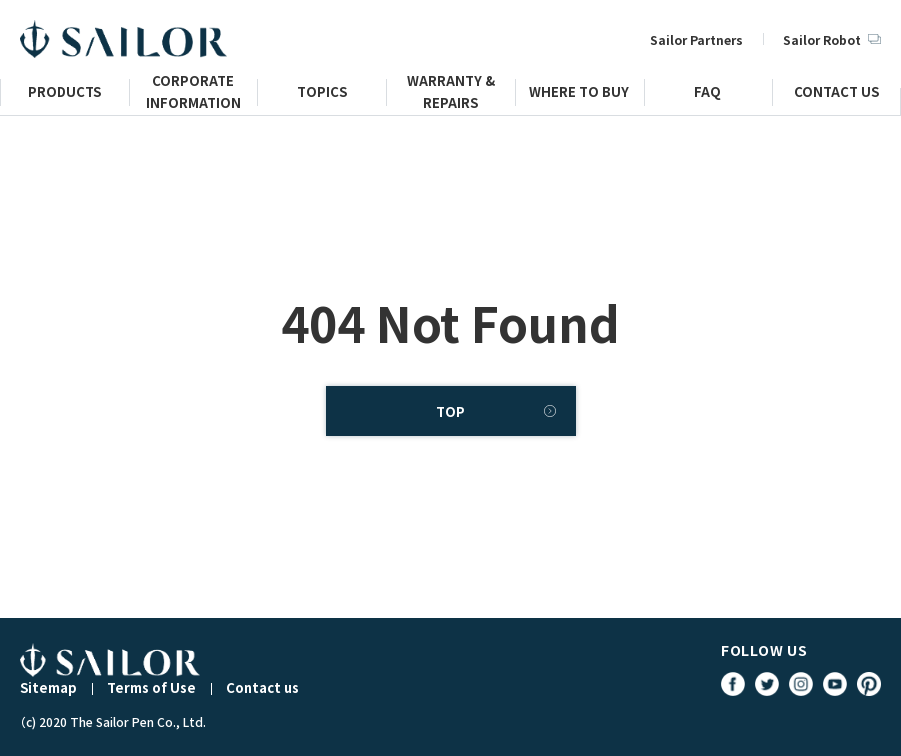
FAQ (707, 94)
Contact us (262, 687)
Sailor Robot (832, 39)
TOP (450, 411)
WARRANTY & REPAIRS (451, 100)
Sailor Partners (696, 39)
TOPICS (322, 94)
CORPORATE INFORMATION (193, 100)
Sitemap (48, 687)
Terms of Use (151, 687)
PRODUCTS (64, 94)
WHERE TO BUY (579, 94)
